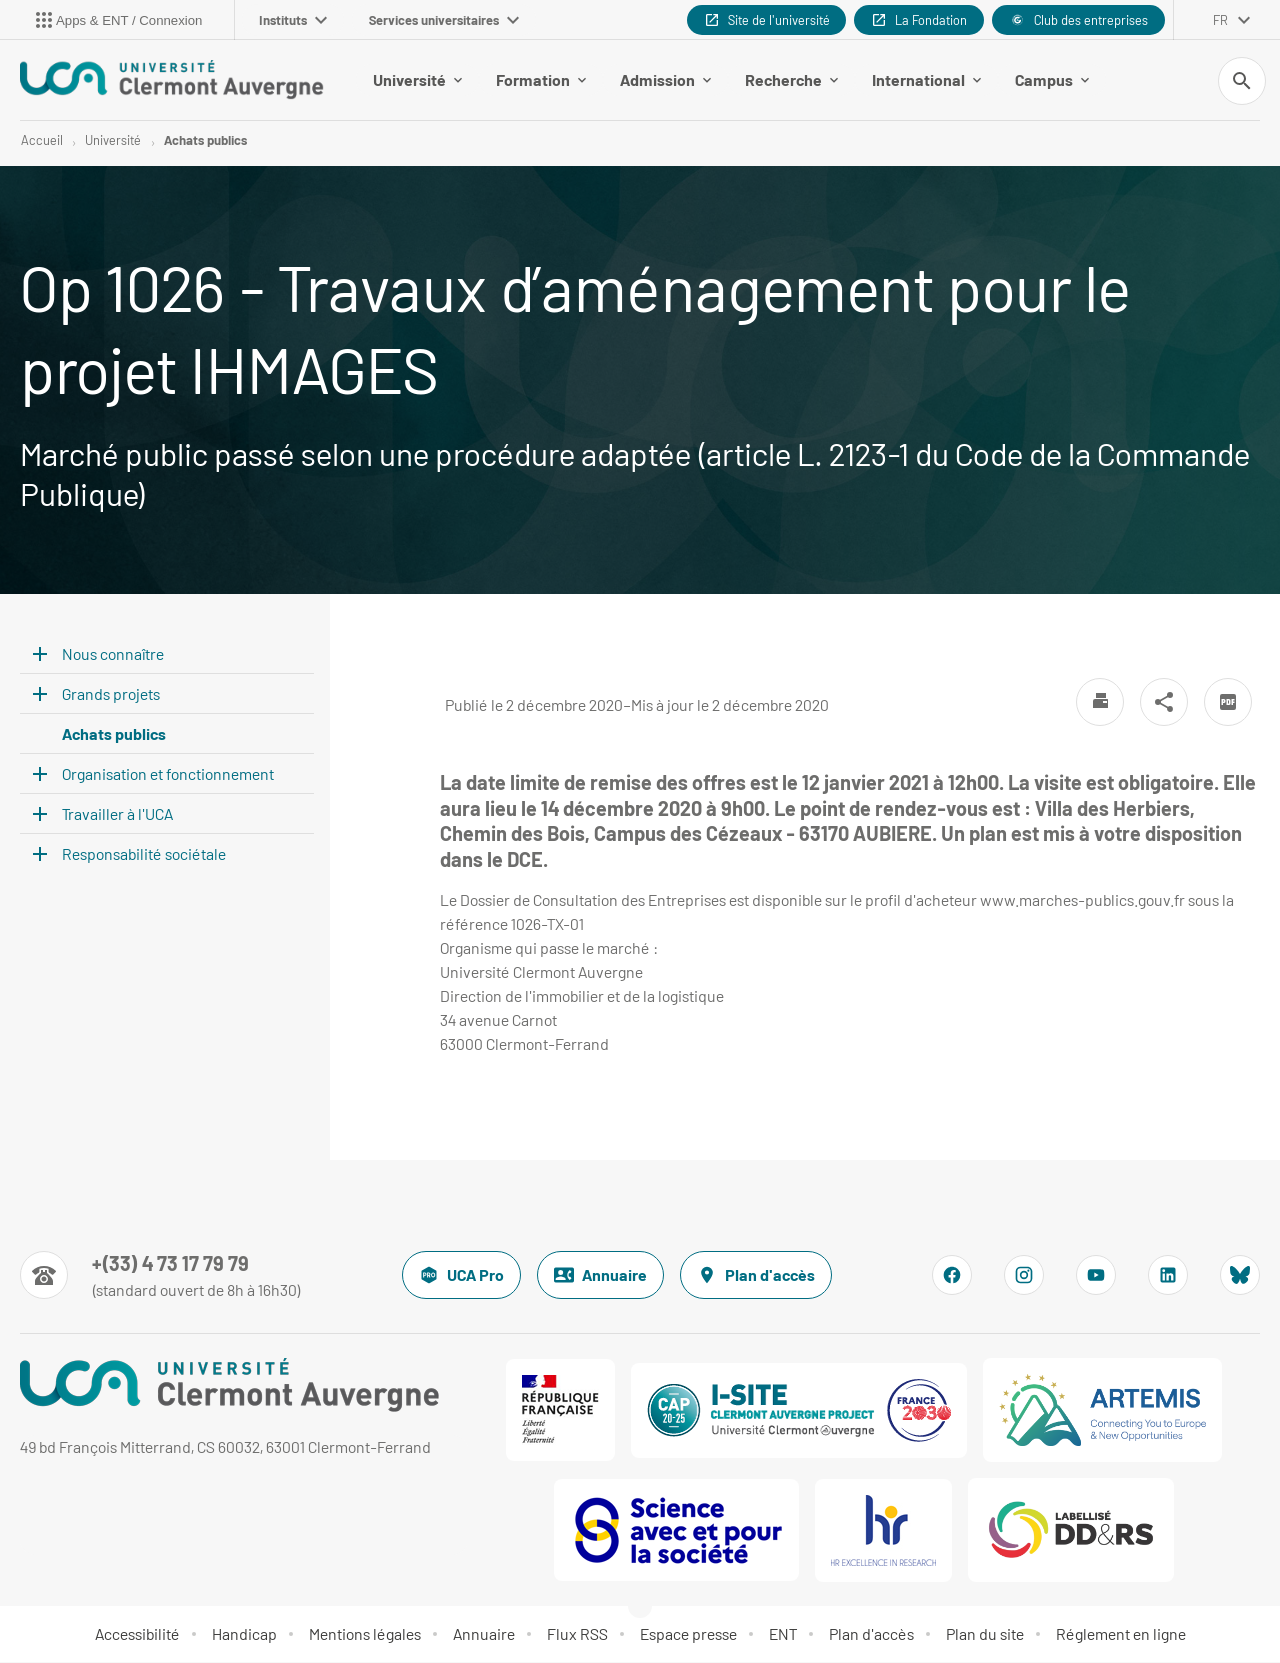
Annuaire (600, 1276)
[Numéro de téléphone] (160, 1276)
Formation (541, 79)
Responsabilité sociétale (144, 853)
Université (417, 79)
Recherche (791, 79)
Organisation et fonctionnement (168, 773)
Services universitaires (444, 20)
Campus (1052, 79)
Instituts (293, 20)
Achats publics (205, 140)
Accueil (42, 140)
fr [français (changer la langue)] (1220, 20)
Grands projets (111, 693)
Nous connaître (113, 653)
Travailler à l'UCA (117, 813)
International (926, 79)
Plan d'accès (756, 1276)
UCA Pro (461, 1276)
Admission (665, 79)
